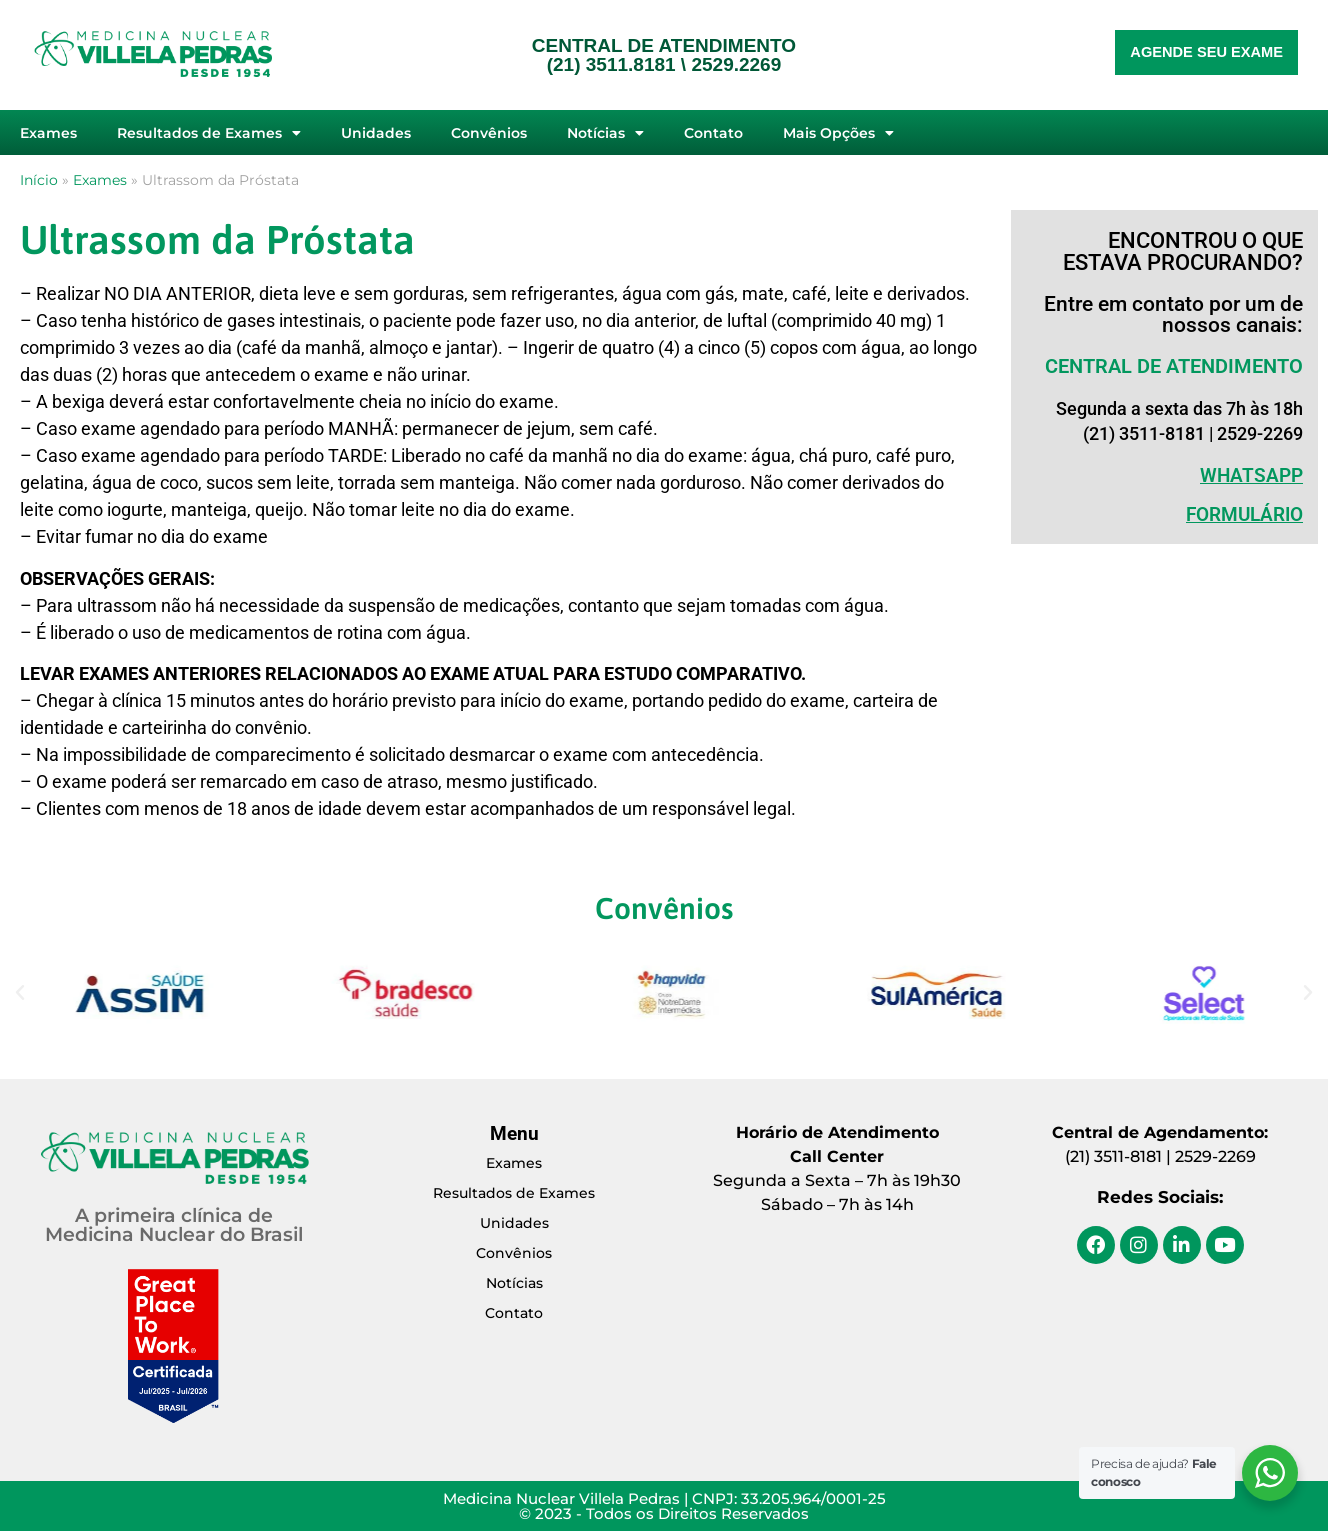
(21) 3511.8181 (611, 64)
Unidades (376, 133)
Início (39, 180)
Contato (713, 133)
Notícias (605, 133)
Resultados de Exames (209, 133)
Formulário (1244, 514)
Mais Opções (838, 133)
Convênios (489, 133)
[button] (20, 993)
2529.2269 (736, 64)
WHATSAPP (1251, 475)
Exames (48, 133)
